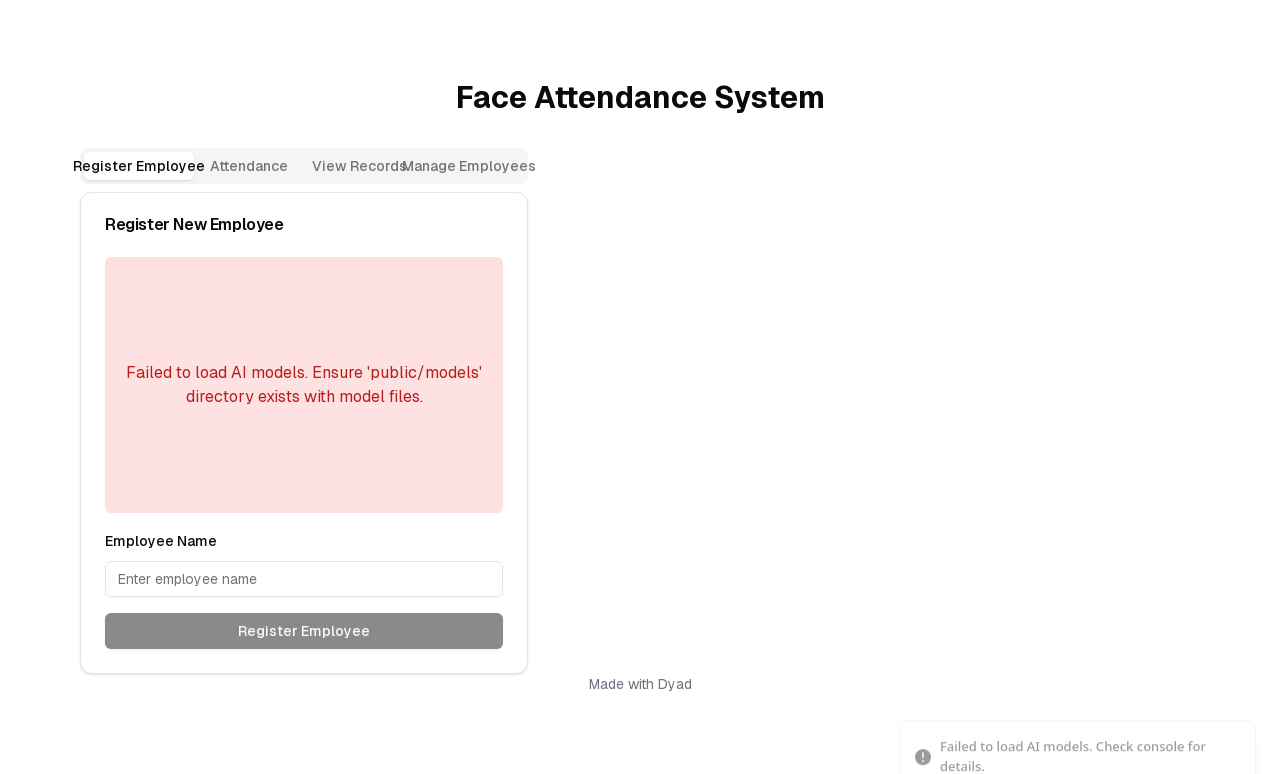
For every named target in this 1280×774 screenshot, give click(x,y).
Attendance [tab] (249, 166)
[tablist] (304, 166)
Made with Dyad (640, 684)
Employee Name (161, 541)
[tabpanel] (304, 433)
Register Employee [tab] (139, 166)
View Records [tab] (359, 166)
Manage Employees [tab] (469, 166)
